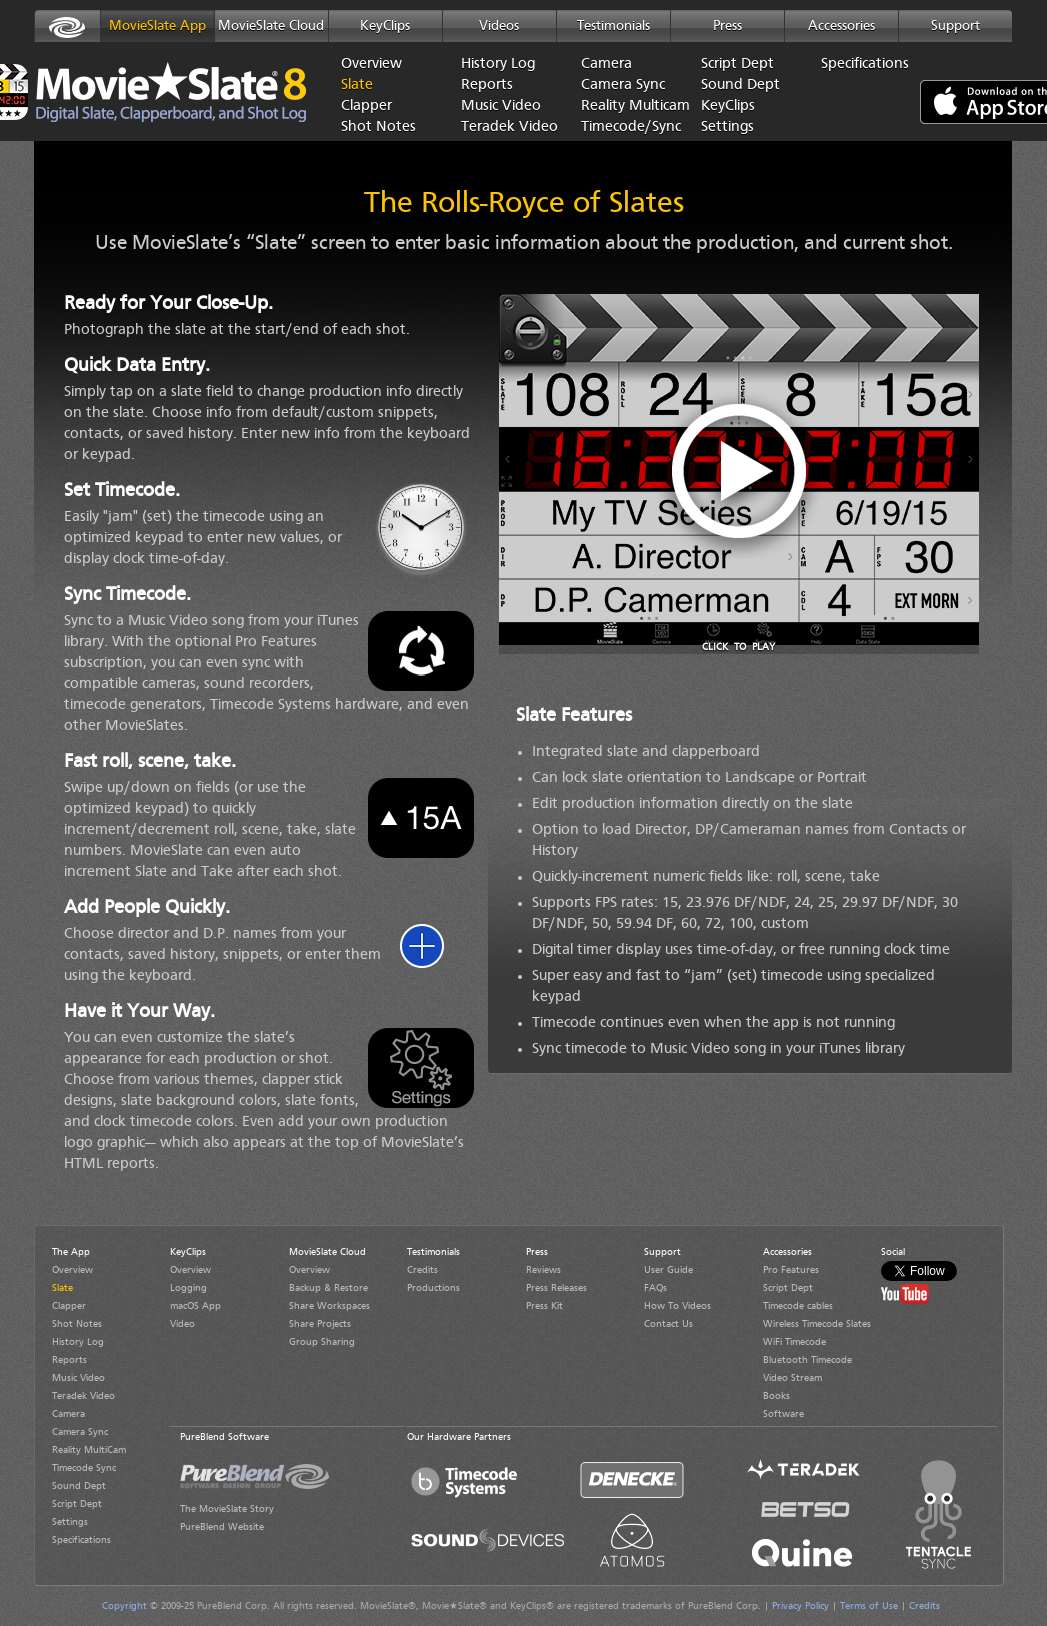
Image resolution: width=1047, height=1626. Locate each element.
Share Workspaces (329, 1306)
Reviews (543, 1270)
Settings (727, 127)
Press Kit (544, 1306)
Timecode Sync (84, 1468)
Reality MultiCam (89, 1450)
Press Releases (556, 1288)
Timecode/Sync (626, 127)
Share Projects (320, 1324)
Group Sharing (322, 1342)
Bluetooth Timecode (807, 1360)
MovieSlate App (157, 26)
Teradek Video (506, 127)
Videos (499, 26)
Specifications (865, 64)
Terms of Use (869, 1606)
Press (727, 26)
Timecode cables (798, 1306)
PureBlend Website (222, 1527)
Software (783, 1414)
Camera (606, 64)
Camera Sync (623, 85)
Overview (371, 64)
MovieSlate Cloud (271, 26)
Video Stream (792, 1378)
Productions (433, 1288)
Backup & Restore (328, 1288)
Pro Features (791, 1270)
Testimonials (613, 26)
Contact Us (668, 1324)
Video (182, 1324)
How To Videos (677, 1306)
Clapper (366, 106)
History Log (498, 64)
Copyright (124, 1606)
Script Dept (737, 64)
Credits (422, 1270)
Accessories (841, 26)
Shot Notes (378, 127)
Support (955, 26)
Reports (487, 85)
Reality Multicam (626, 106)
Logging (188, 1288)
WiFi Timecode (794, 1342)
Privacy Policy (800, 1606)
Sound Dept (740, 85)
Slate (357, 85)
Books (776, 1396)
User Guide (668, 1270)
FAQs (655, 1288)
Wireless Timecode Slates (817, 1324)
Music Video (501, 106)
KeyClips (385, 26)
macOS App (195, 1306)
